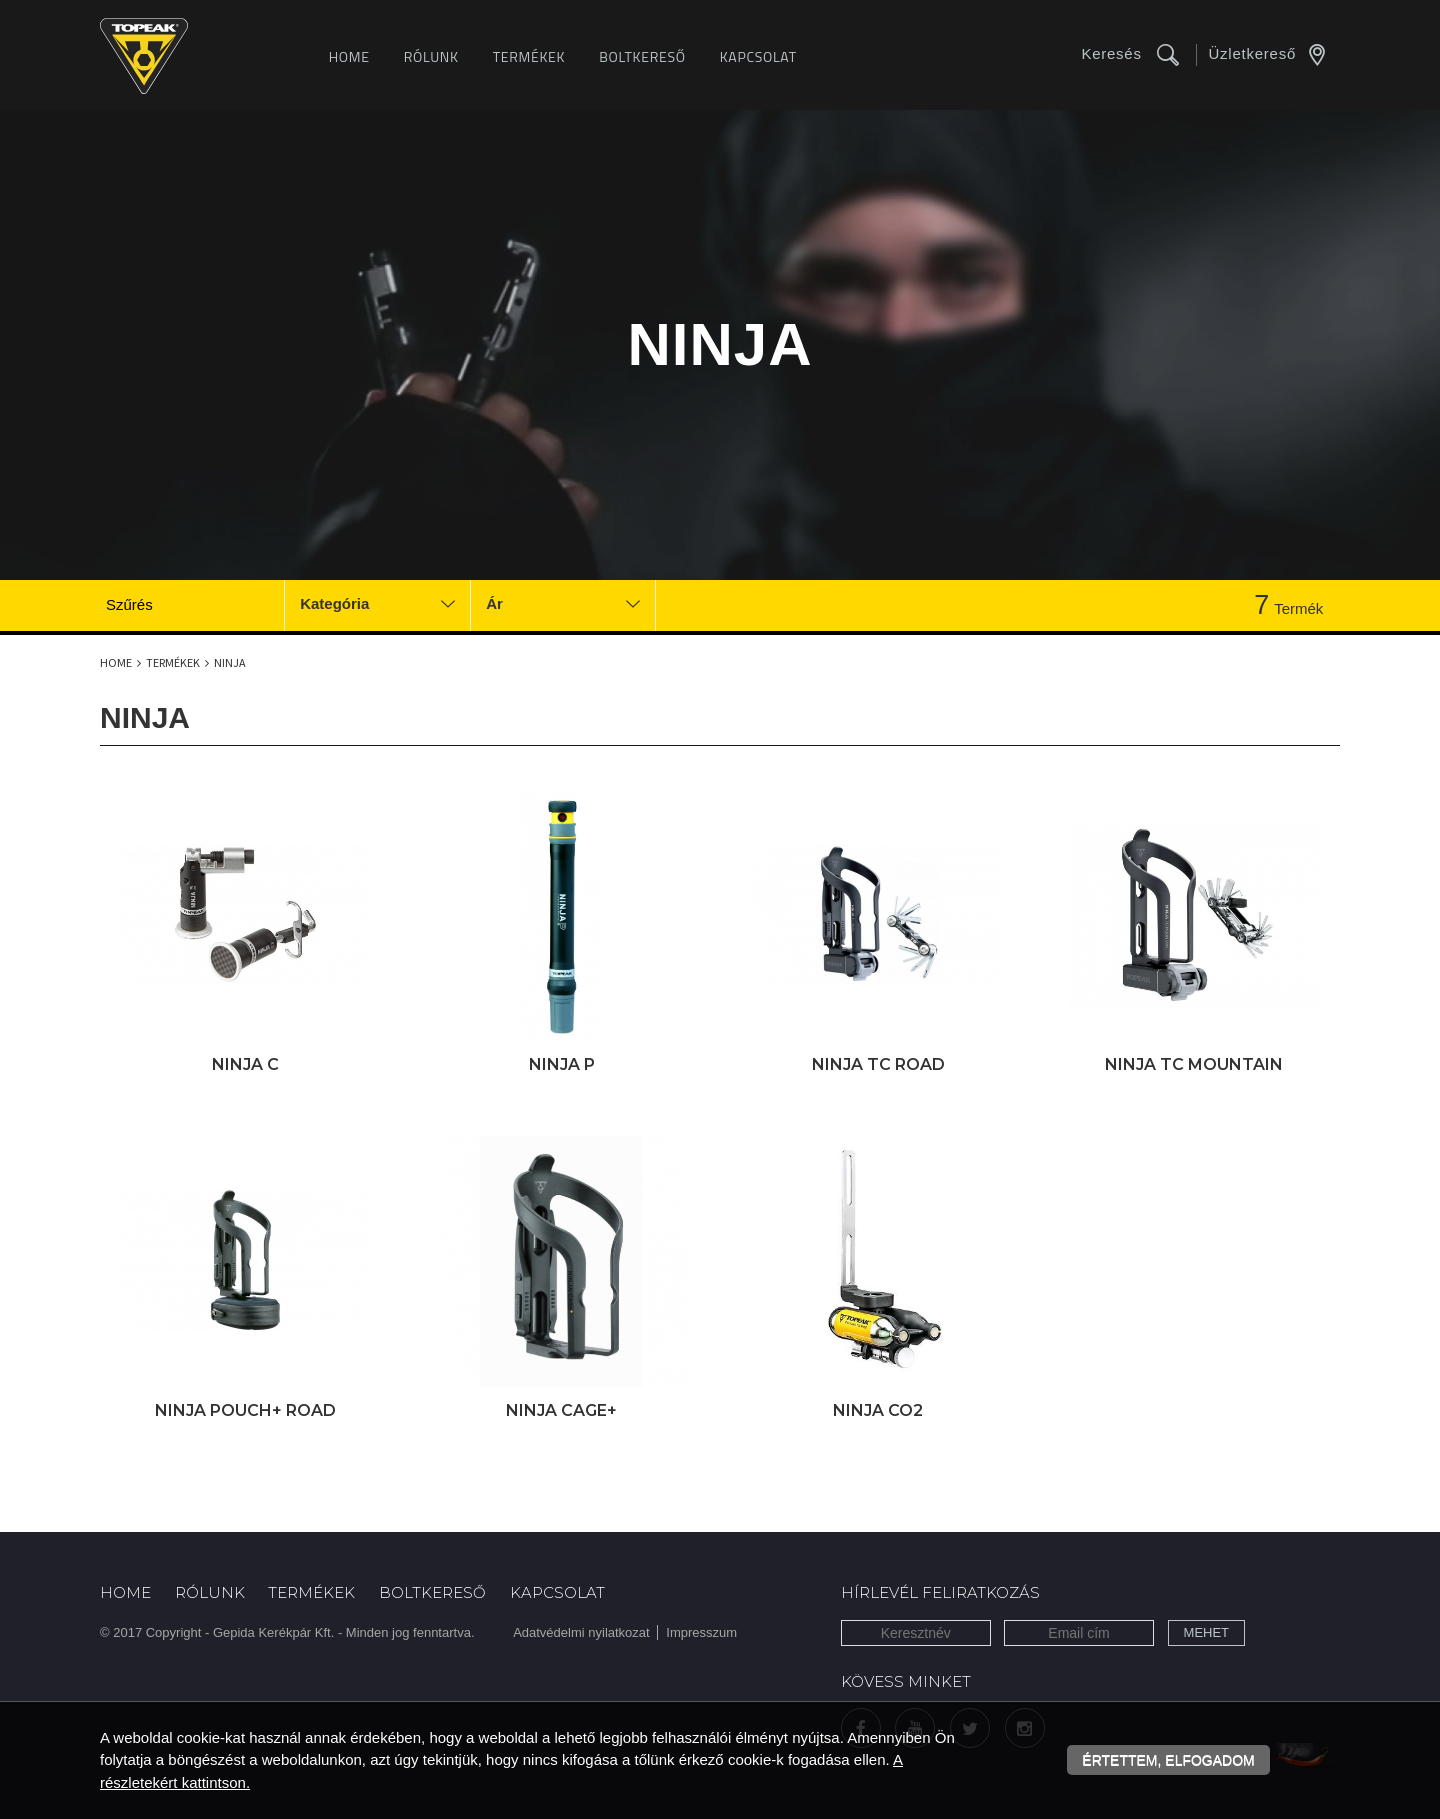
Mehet (1207, 1632)
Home (349, 56)
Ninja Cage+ (561, 1410)
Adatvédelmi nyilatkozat (581, 1632)
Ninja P (562, 1064)
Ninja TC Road (878, 1064)
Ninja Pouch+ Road (245, 1410)
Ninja (230, 662)
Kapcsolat (758, 56)
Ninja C (245, 1064)
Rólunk (431, 56)
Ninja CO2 (878, 1410)
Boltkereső (642, 56)
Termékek (529, 56)
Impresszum (701, 1632)
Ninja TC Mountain (1194, 1064)
